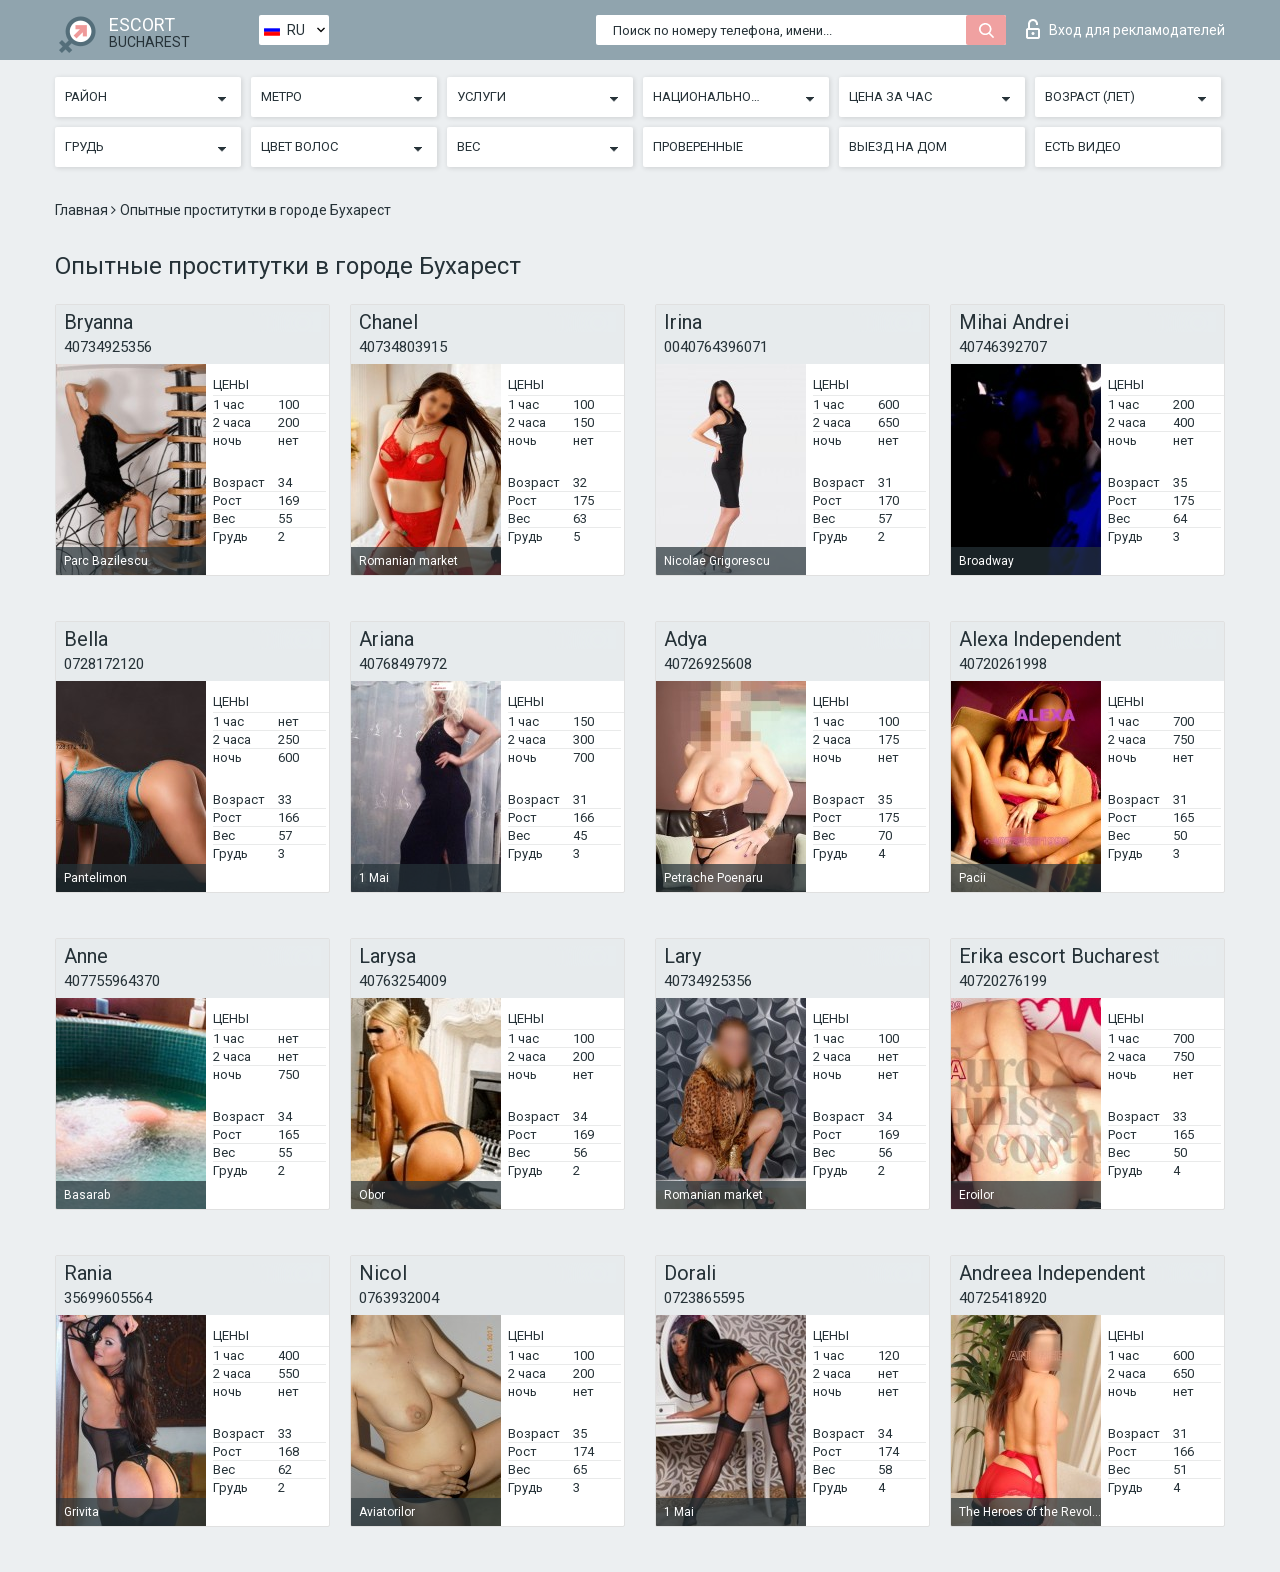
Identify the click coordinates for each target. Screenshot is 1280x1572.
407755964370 (112, 981)
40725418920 (1003, 1298)
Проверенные (698, 146)
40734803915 (403, 347)
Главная (83, 210)
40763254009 (403, 981)
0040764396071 (716, 347)
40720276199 (1003, 981)
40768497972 (403, 664)
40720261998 (1003, 664)
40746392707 (1003, 347)
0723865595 (704, 1298)
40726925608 (708, 664)
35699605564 (108, 1298)
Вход (1125, 29)
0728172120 (104, 664)
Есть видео (1083, 146)
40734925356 (108, 347)
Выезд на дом (898, 146)
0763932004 (399, 1298)
